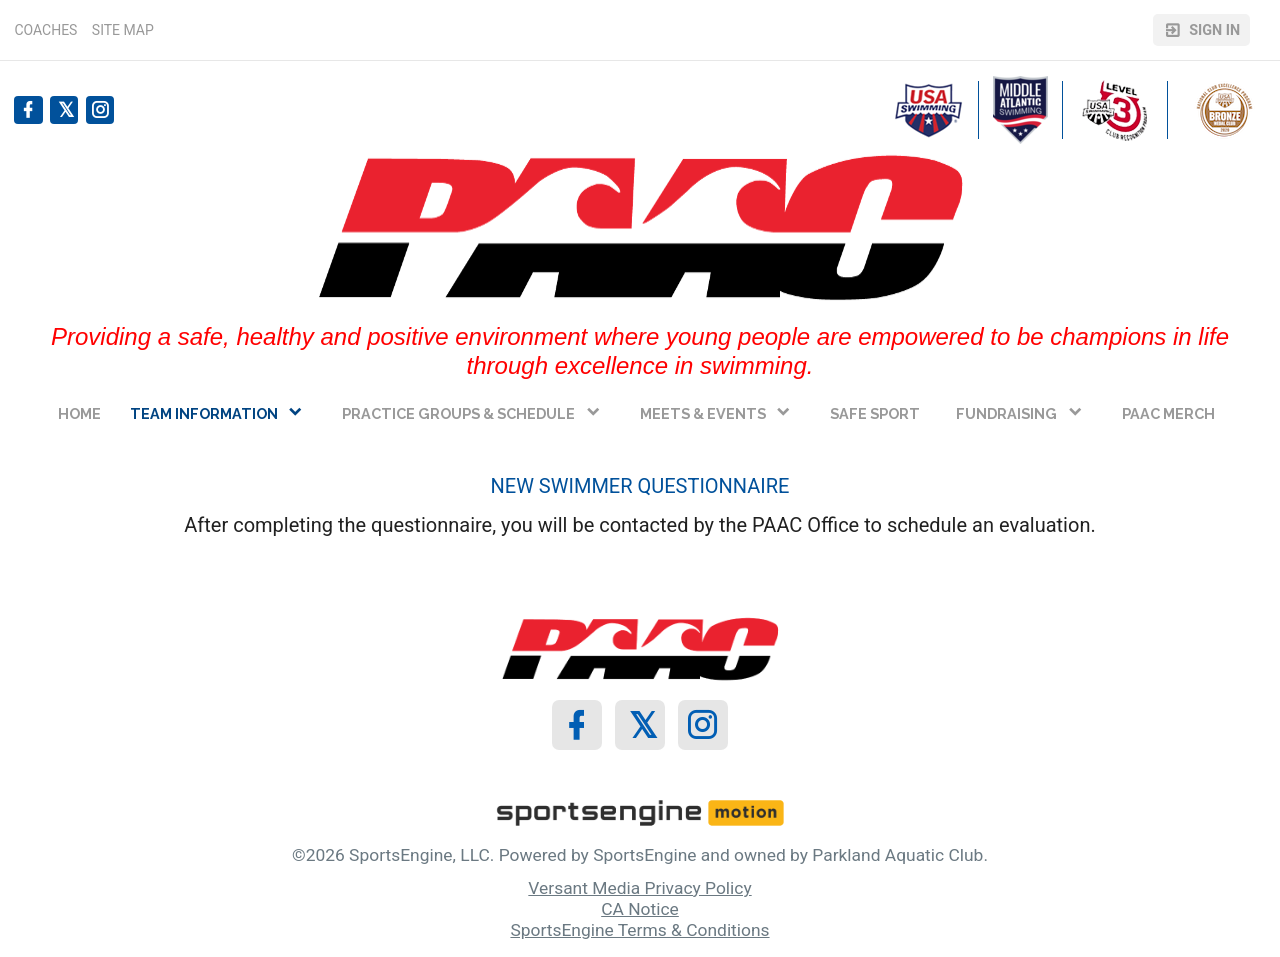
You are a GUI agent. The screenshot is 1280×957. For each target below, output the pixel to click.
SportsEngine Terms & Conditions (639, 930)
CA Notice (640, 909)
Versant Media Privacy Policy (639, 888)
